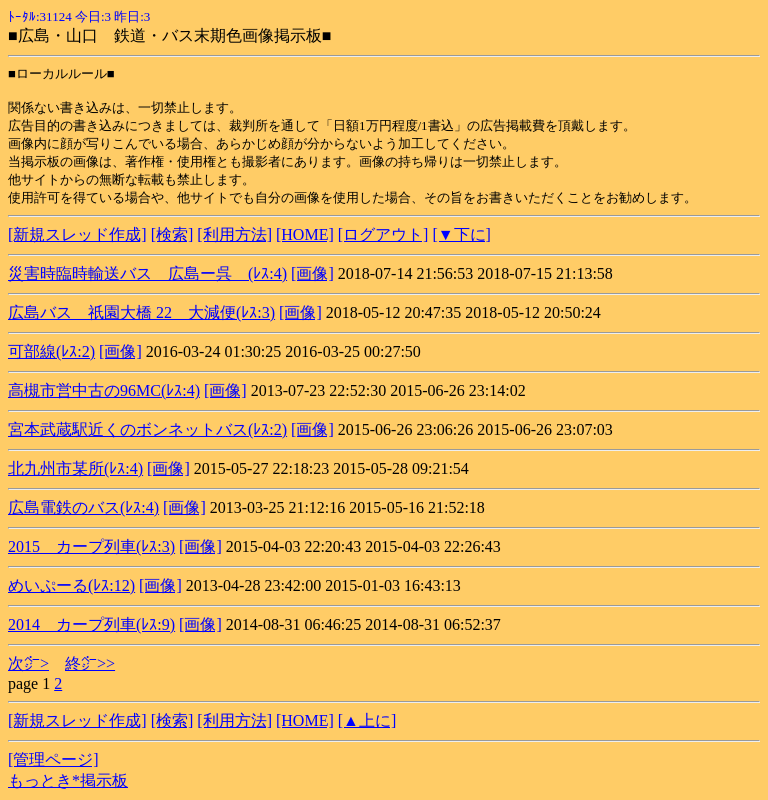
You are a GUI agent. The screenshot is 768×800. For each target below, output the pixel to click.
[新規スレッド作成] (77, 234)
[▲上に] (367, 720)
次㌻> (28, 663)
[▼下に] (461, 234)
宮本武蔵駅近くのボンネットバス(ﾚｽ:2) (147, 429)
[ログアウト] (383, 234)
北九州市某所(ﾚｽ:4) (75, 468)
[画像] (312, 273)
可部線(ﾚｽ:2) (51, 351)
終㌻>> (90, 663)
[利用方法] (234, 234)
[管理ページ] (53, 759)
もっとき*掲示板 (68, 780)
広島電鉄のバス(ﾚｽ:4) (83, 507)
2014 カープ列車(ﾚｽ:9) (91, 624)
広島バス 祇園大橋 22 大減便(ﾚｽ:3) (141, 312)
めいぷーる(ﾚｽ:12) (71, 585)
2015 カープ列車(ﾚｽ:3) (91, 546)
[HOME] (305, 234)
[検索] (172, 234)
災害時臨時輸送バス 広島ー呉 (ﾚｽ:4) (147, 273)
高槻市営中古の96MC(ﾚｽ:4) (104, 390)
